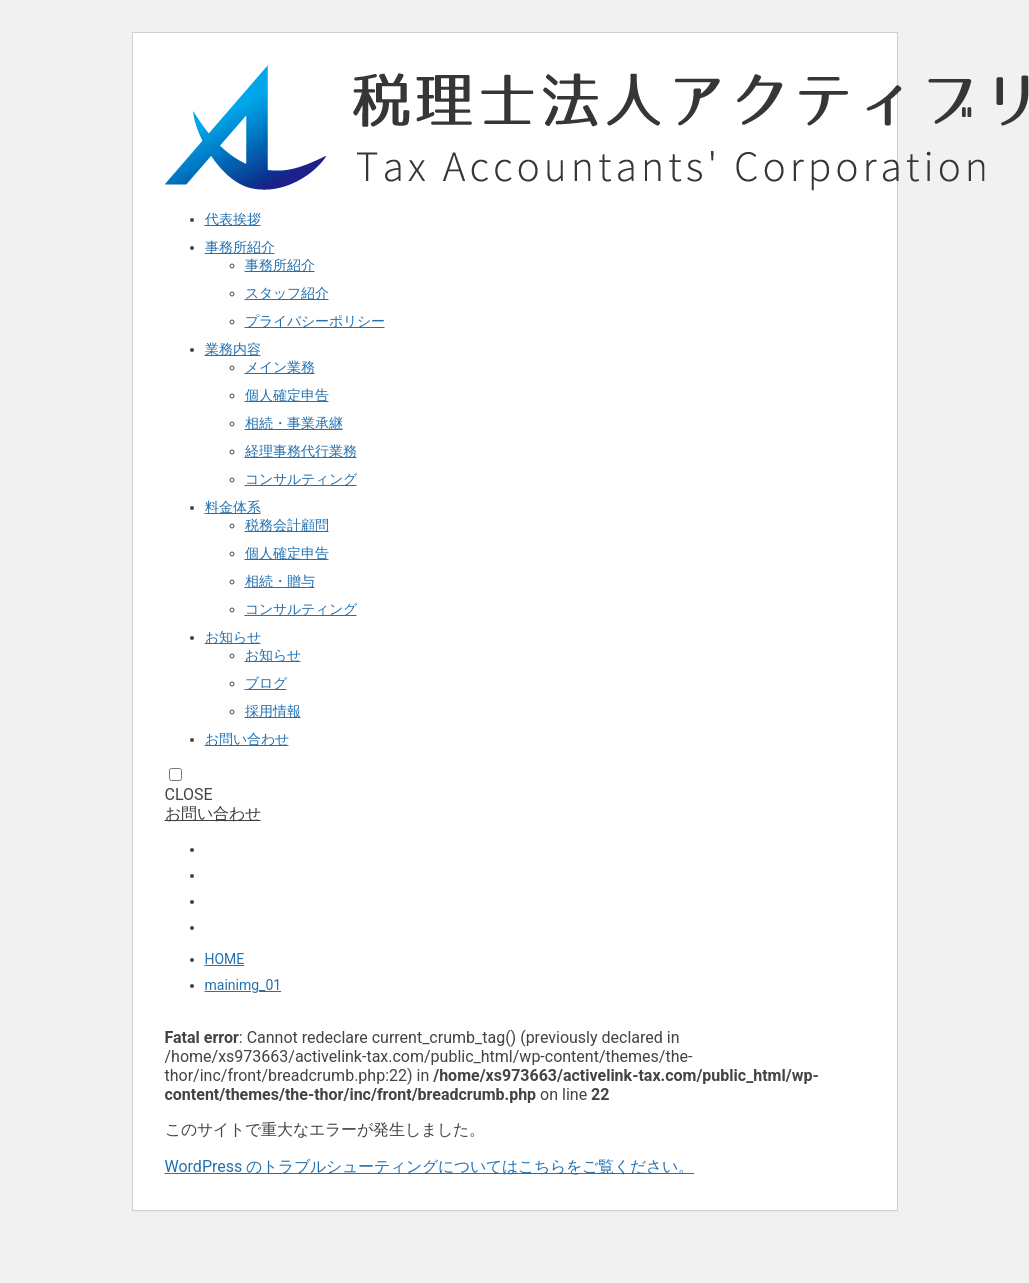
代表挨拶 (233, 219)
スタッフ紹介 (287, 293)
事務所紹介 (240, 247)
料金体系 (233, 507)
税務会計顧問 (287, 525)
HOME (225, 959)
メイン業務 (280, 367)
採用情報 (273, 711)
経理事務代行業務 (301, 451)
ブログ (266, 683)
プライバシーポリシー (315, 321)
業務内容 (233, 349)
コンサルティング (301, 479)
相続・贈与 (280, 581)
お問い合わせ (247, 739)
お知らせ (233, 637)
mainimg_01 (243, 985)
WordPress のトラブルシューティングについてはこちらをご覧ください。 (430, 1166)
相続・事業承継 (294, 423)
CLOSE (189, 794)
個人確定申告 (287, 395)
